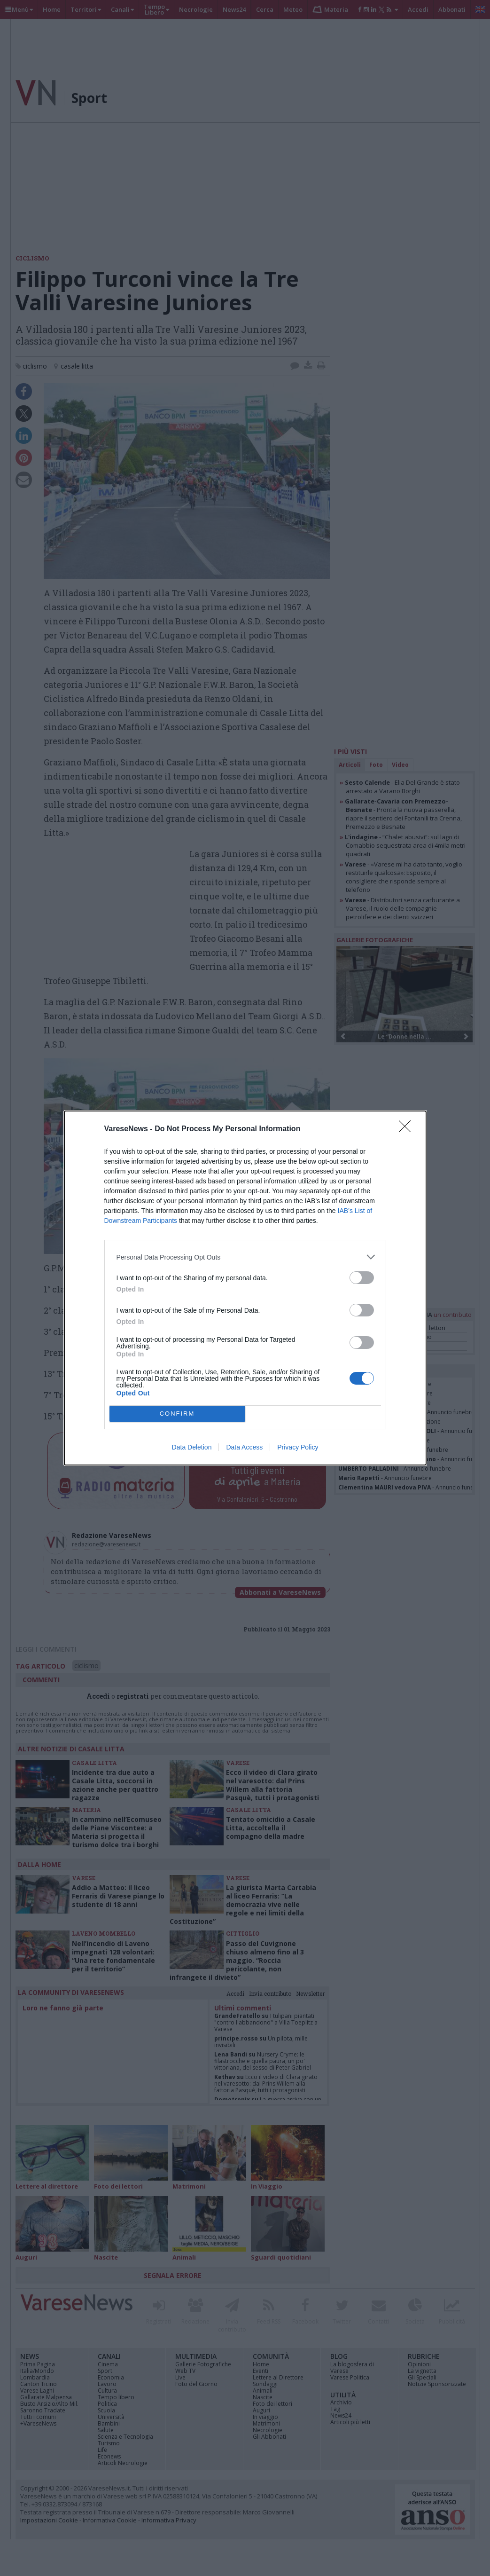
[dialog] (245, 1288)
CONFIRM (177, 1414)
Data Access (244, 1447)
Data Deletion (192, 1447)
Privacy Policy (297, 1447)
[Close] (408, 1129)
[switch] (362, 1277)
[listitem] (245, 1257)
